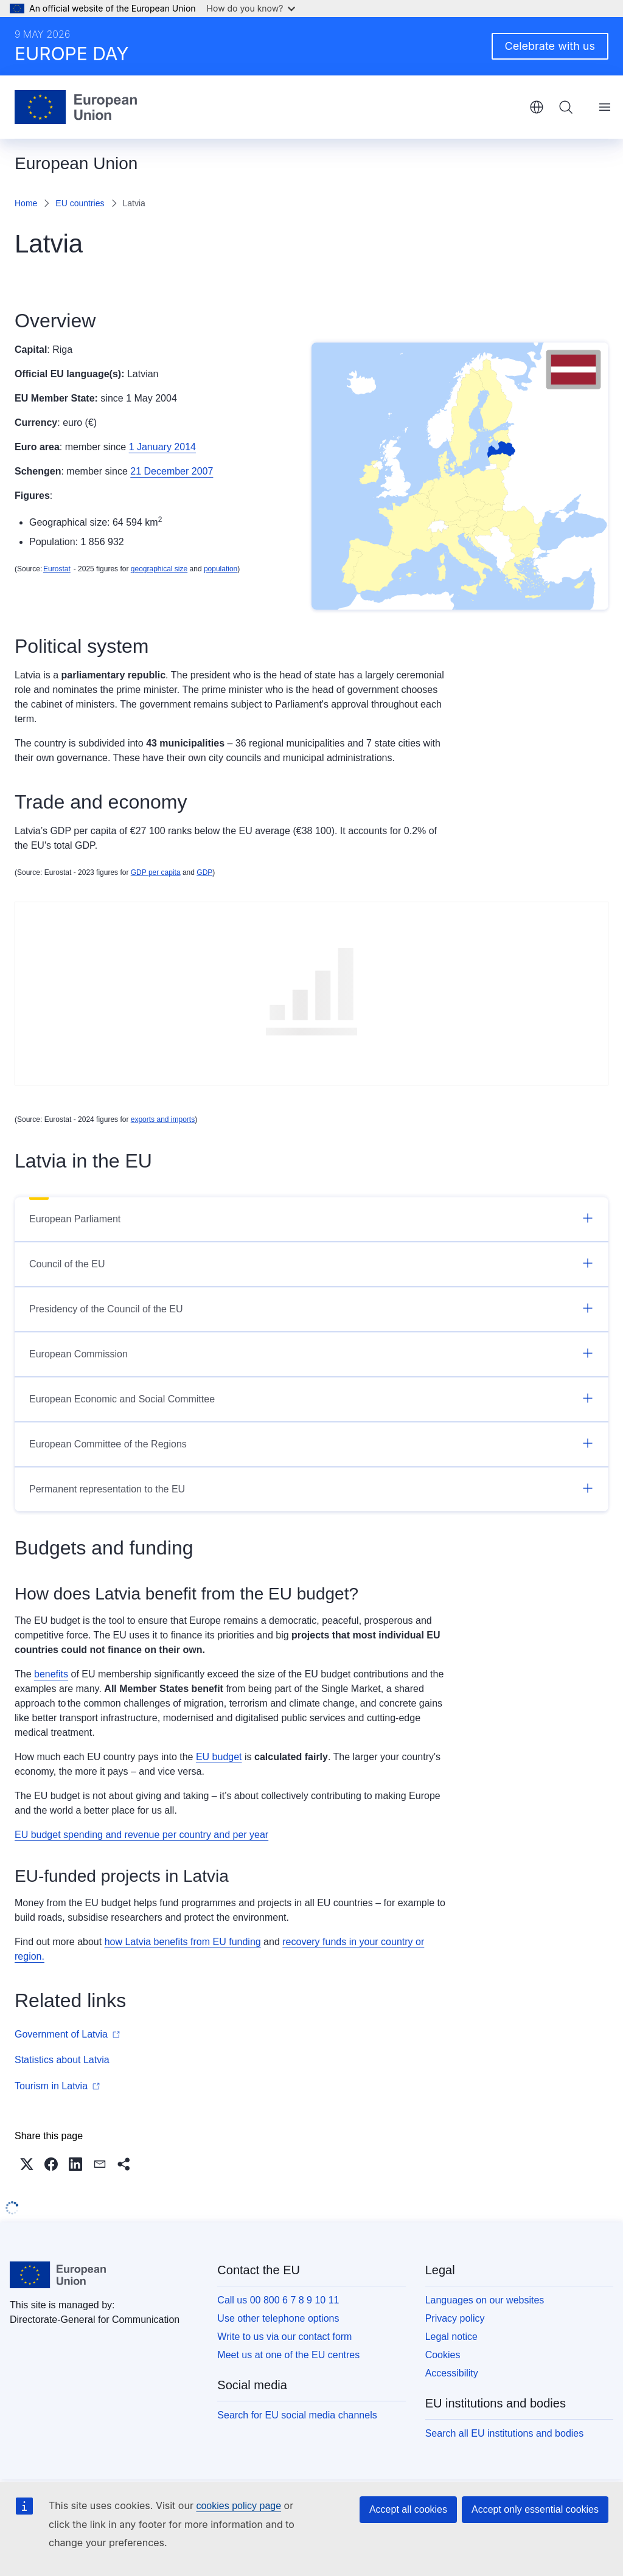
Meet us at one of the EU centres (288, 2355)
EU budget (219, 1757)
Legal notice (451, 2336)
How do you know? (251, 8)
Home (26, 203)
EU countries (79, 203)
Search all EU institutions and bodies (504, 2433)
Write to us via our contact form (284, 2336)
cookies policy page (238, 2506)
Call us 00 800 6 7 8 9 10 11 (278, 2300)
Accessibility (451, 2373)
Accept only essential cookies (535, 2509)
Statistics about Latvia (62, 2060)
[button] (27, 2164)
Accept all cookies (408, 2509)
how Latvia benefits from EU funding (183, 1942)
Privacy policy (455, 2318)
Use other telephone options (278, 2318)
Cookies (443, 2355)
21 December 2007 (171, 471)
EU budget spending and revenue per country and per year (141, 1834)
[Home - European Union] (76, 107)
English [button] (536, 107)
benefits (51, 1674)
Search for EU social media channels (297, 2415)
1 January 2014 (162, 447)
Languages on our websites (485, 2300)
